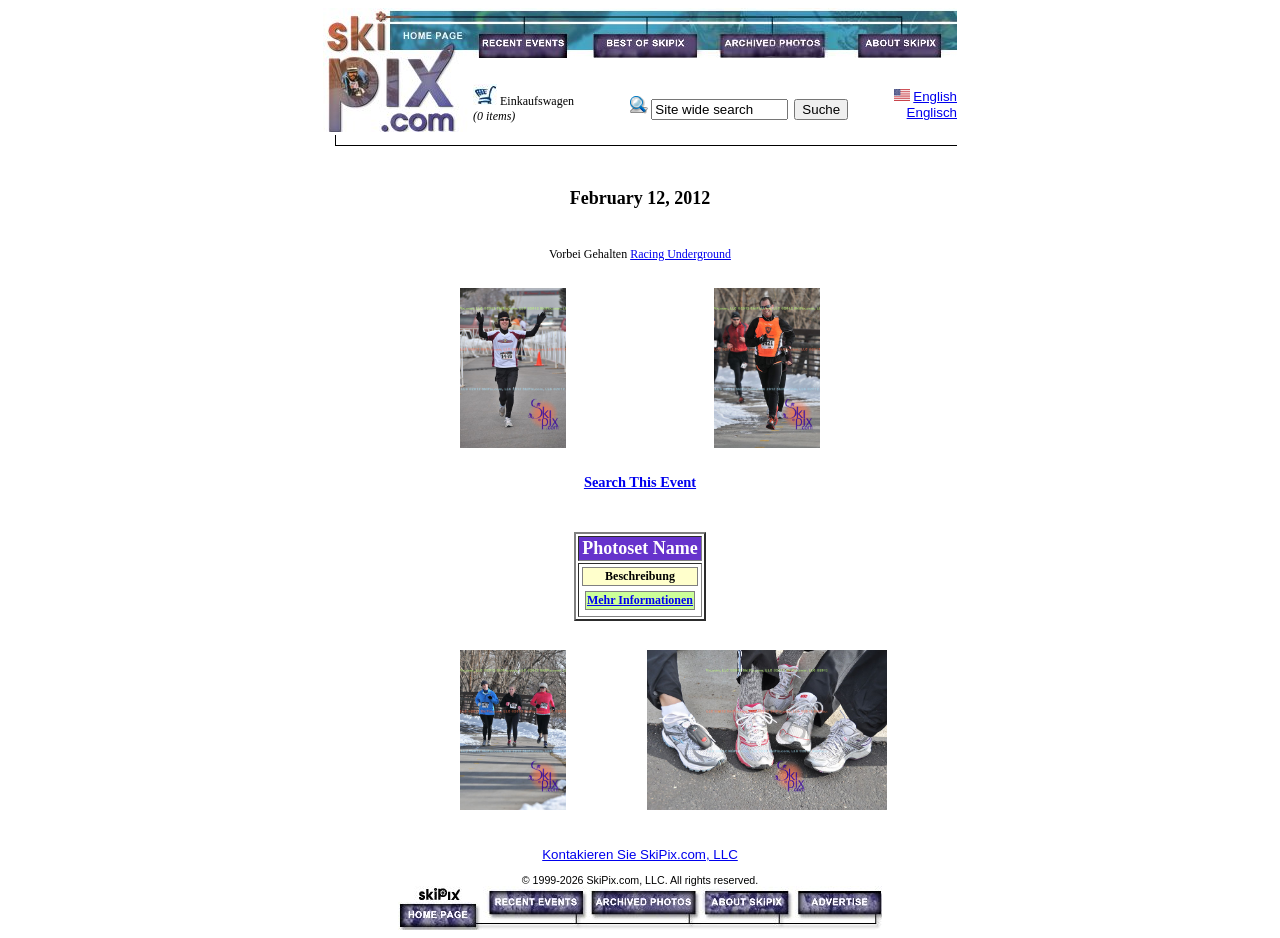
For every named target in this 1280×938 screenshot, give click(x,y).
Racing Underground (680, 254)
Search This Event (640, 482)
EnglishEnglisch (932, 104)
